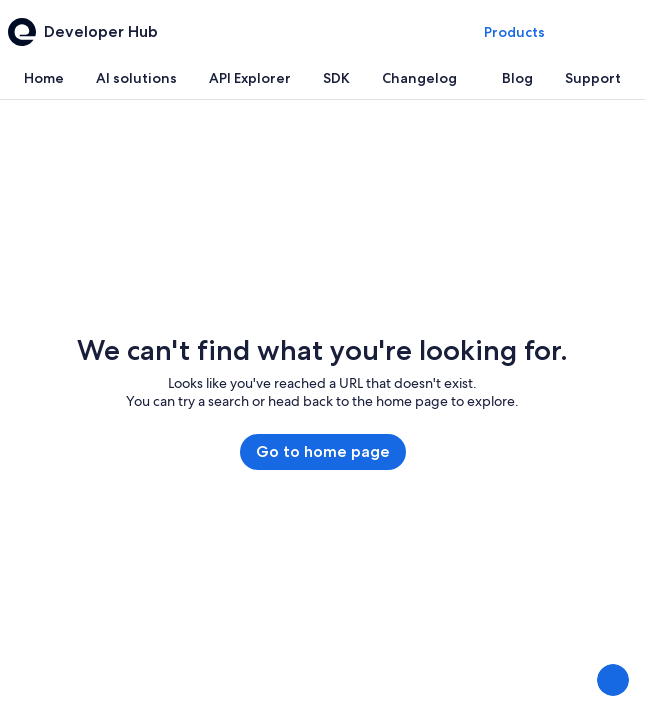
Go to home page (323, 451)
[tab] (44, 78)
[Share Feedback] (613, 680)
